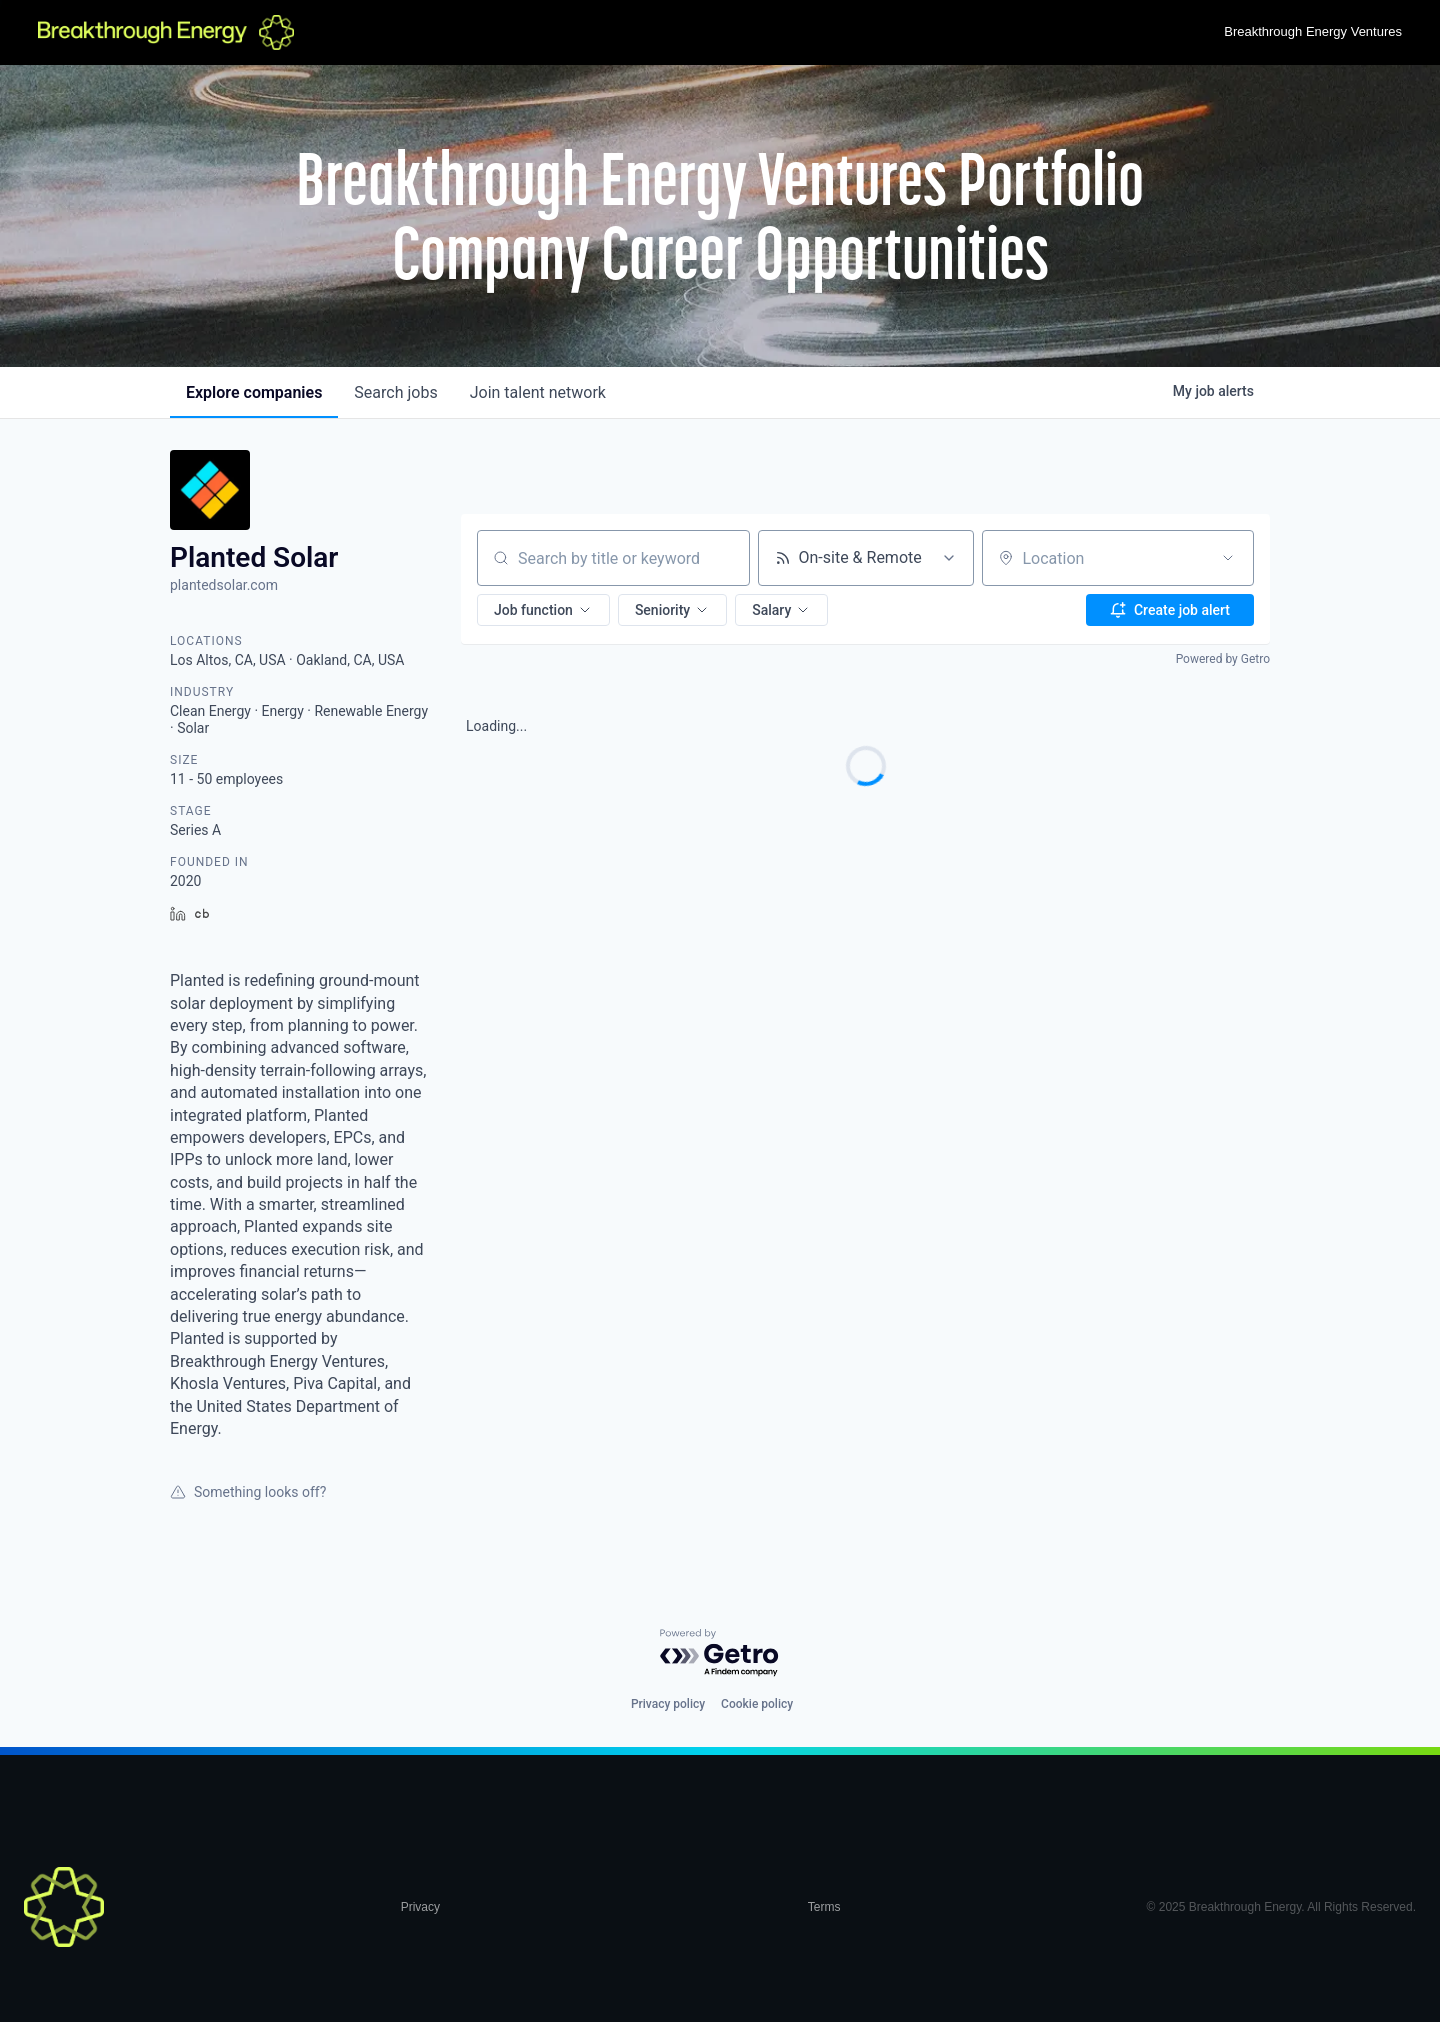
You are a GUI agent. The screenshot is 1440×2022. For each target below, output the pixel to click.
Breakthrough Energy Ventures (1313, 31)
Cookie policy (757, 1704)
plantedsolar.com (224, 585)
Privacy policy (668, 1704)
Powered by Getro (1223, 659)
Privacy (420, 1907)
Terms (824, 1907)
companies (254, 392)
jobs (395, 392)
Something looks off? (248, 1492)
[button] (543, 610)
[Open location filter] (1228, 558)
